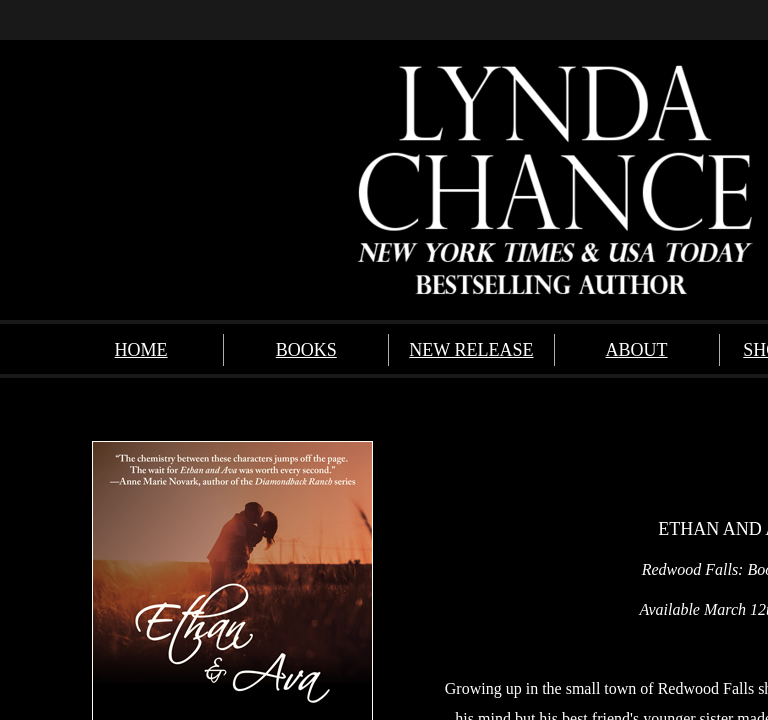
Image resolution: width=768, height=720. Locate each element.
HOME (141, 350)
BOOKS (306, 350)
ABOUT (637, 350)
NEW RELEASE (471, 350)
